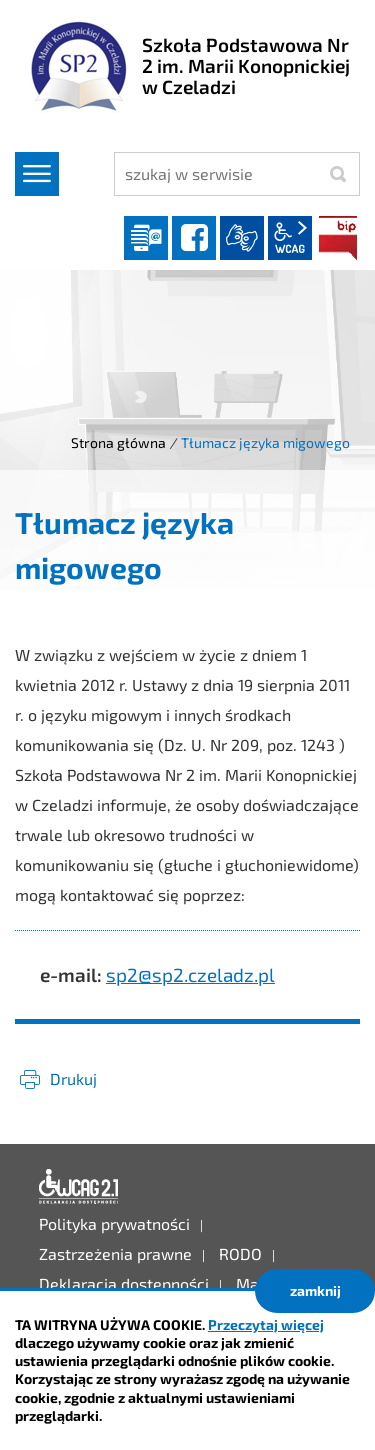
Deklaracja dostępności (79, 1187)
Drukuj (73, 1078)
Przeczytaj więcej (266, 1324)
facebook (194, 238)
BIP (338, 238)
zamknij (315, 1290)
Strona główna (118, 442)
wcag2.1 (290, 238)
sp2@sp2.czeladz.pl (190, 974)
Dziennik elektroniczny (146, 238)
